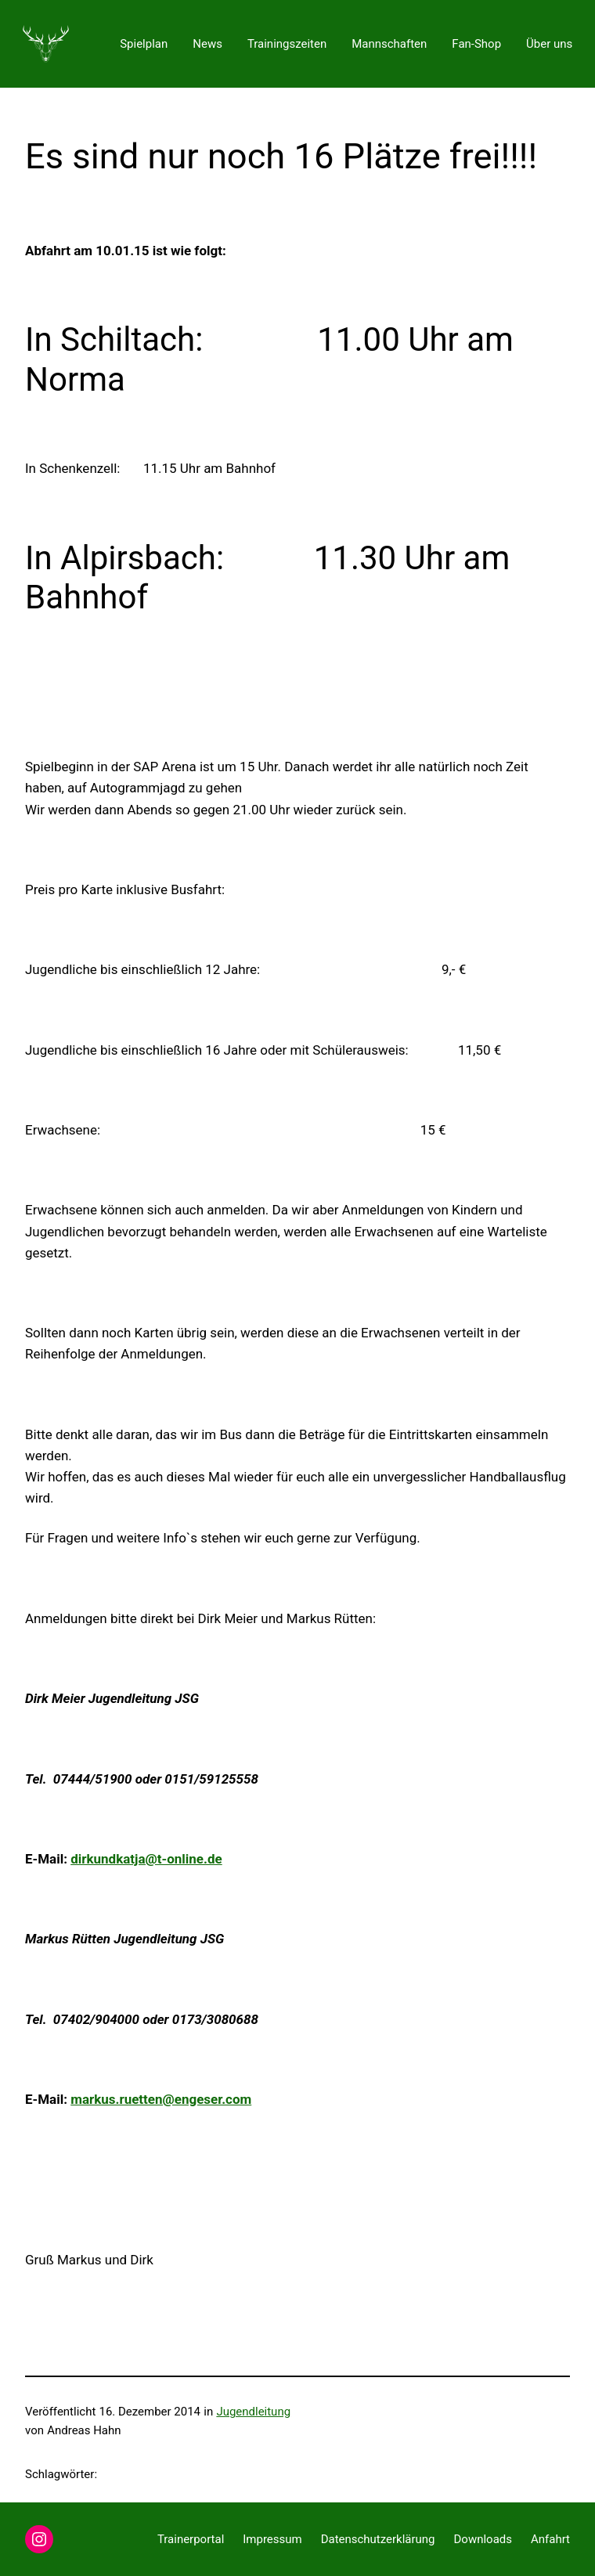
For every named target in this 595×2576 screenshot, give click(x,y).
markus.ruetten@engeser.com (160, 2099)
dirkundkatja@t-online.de (146, 1859)
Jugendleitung (253, 2412)
